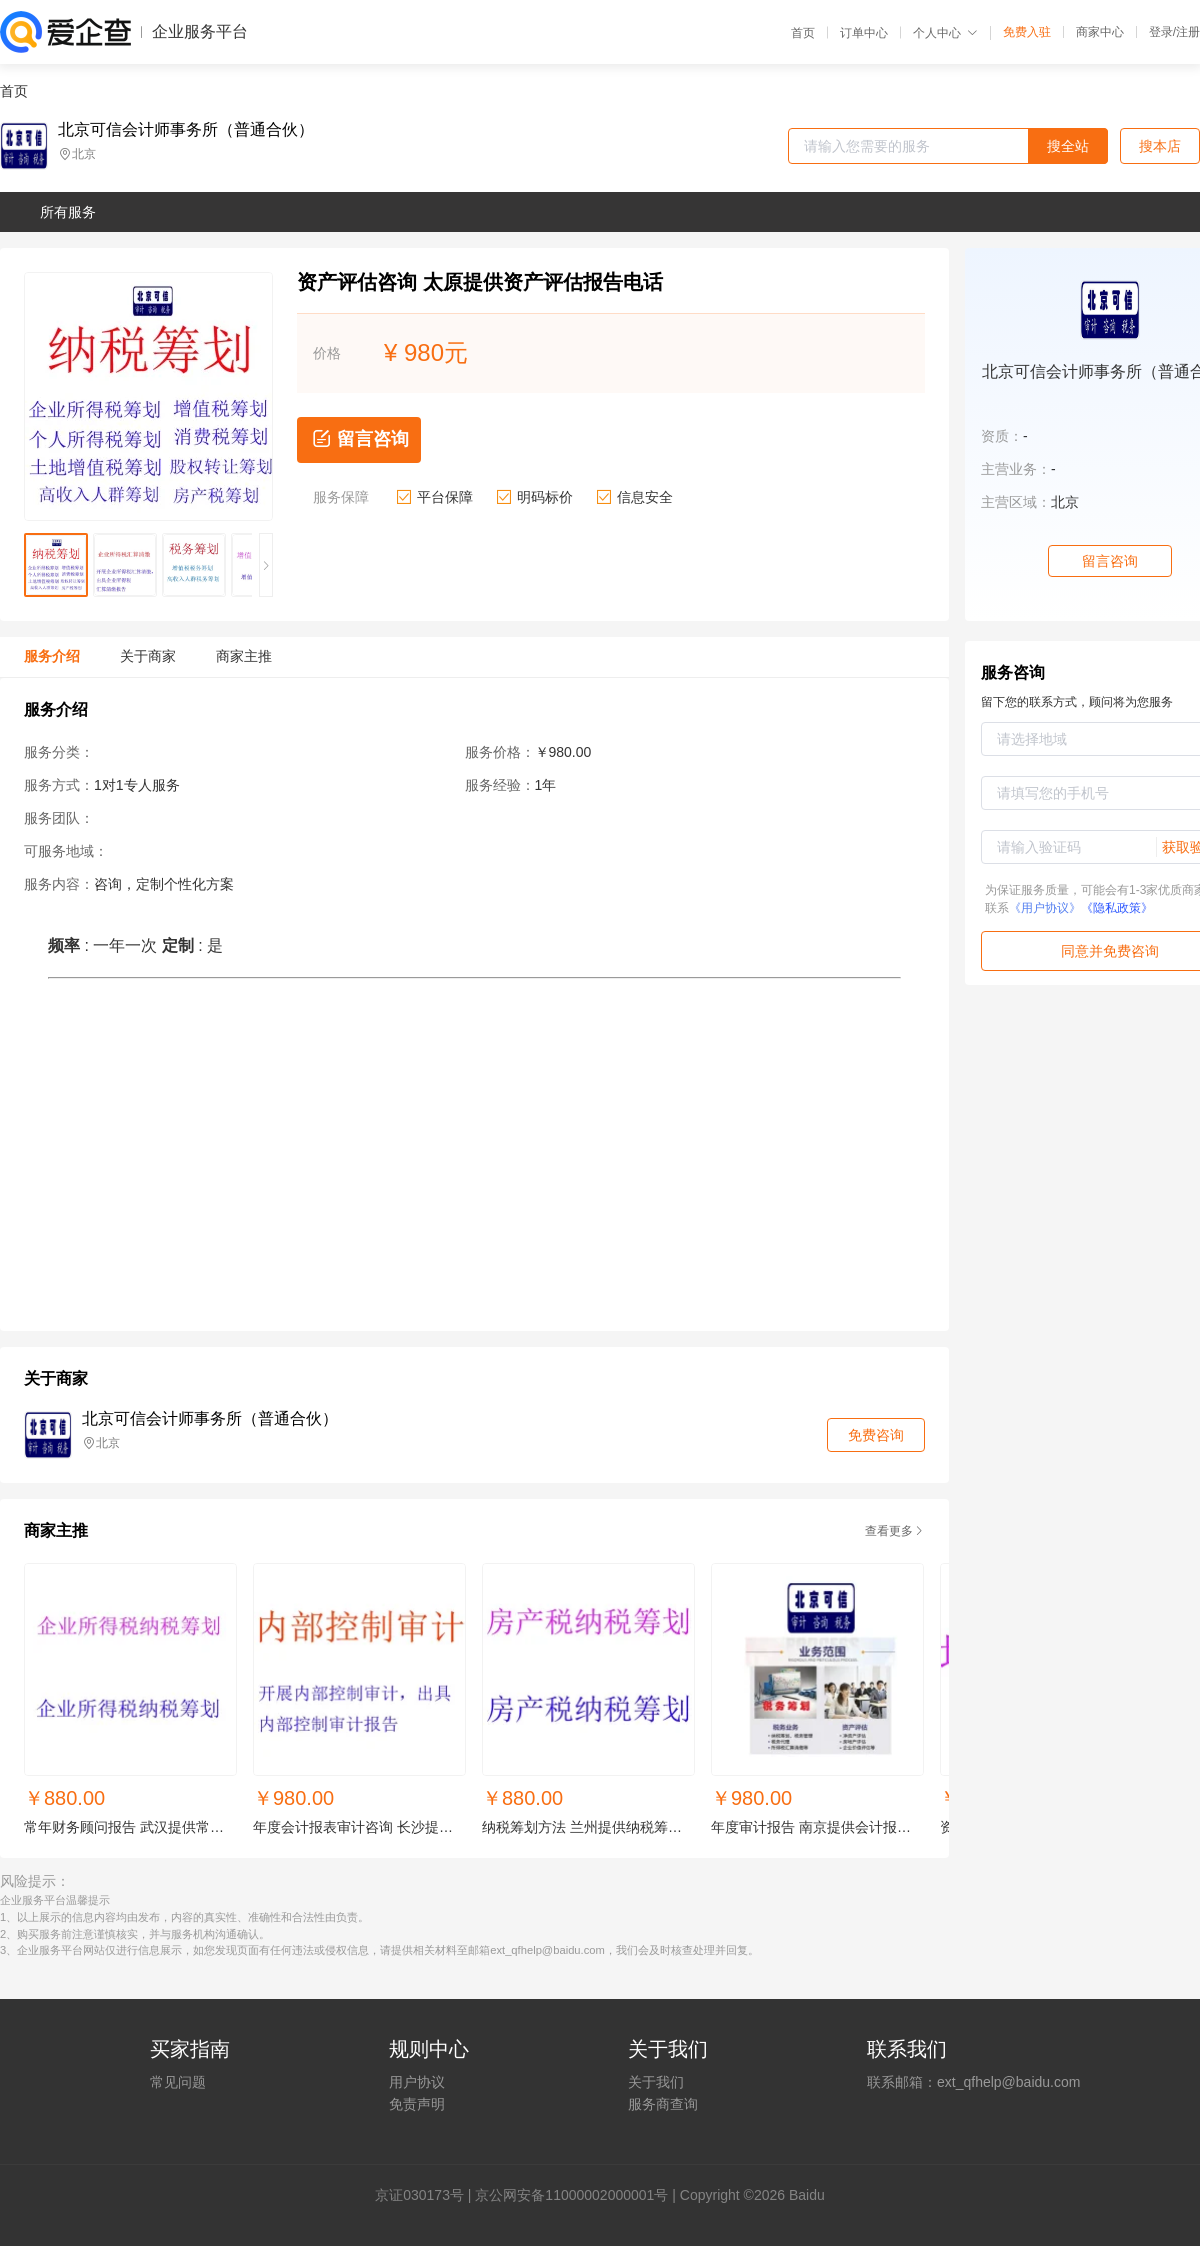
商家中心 (1100, 32)
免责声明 (417, 2104)
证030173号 (426, 2195)
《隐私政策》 (1117, 908)
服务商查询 (663, 2104)
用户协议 (417, 2082)
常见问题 (178, 2082)
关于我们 (656, 2082)
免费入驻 (1027, 32)
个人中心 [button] (945, 33)
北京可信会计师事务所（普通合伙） (186, 130)
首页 (803, 33)
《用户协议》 (1045, 908)
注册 (1188, 32)
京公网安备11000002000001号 (571, 2195)
